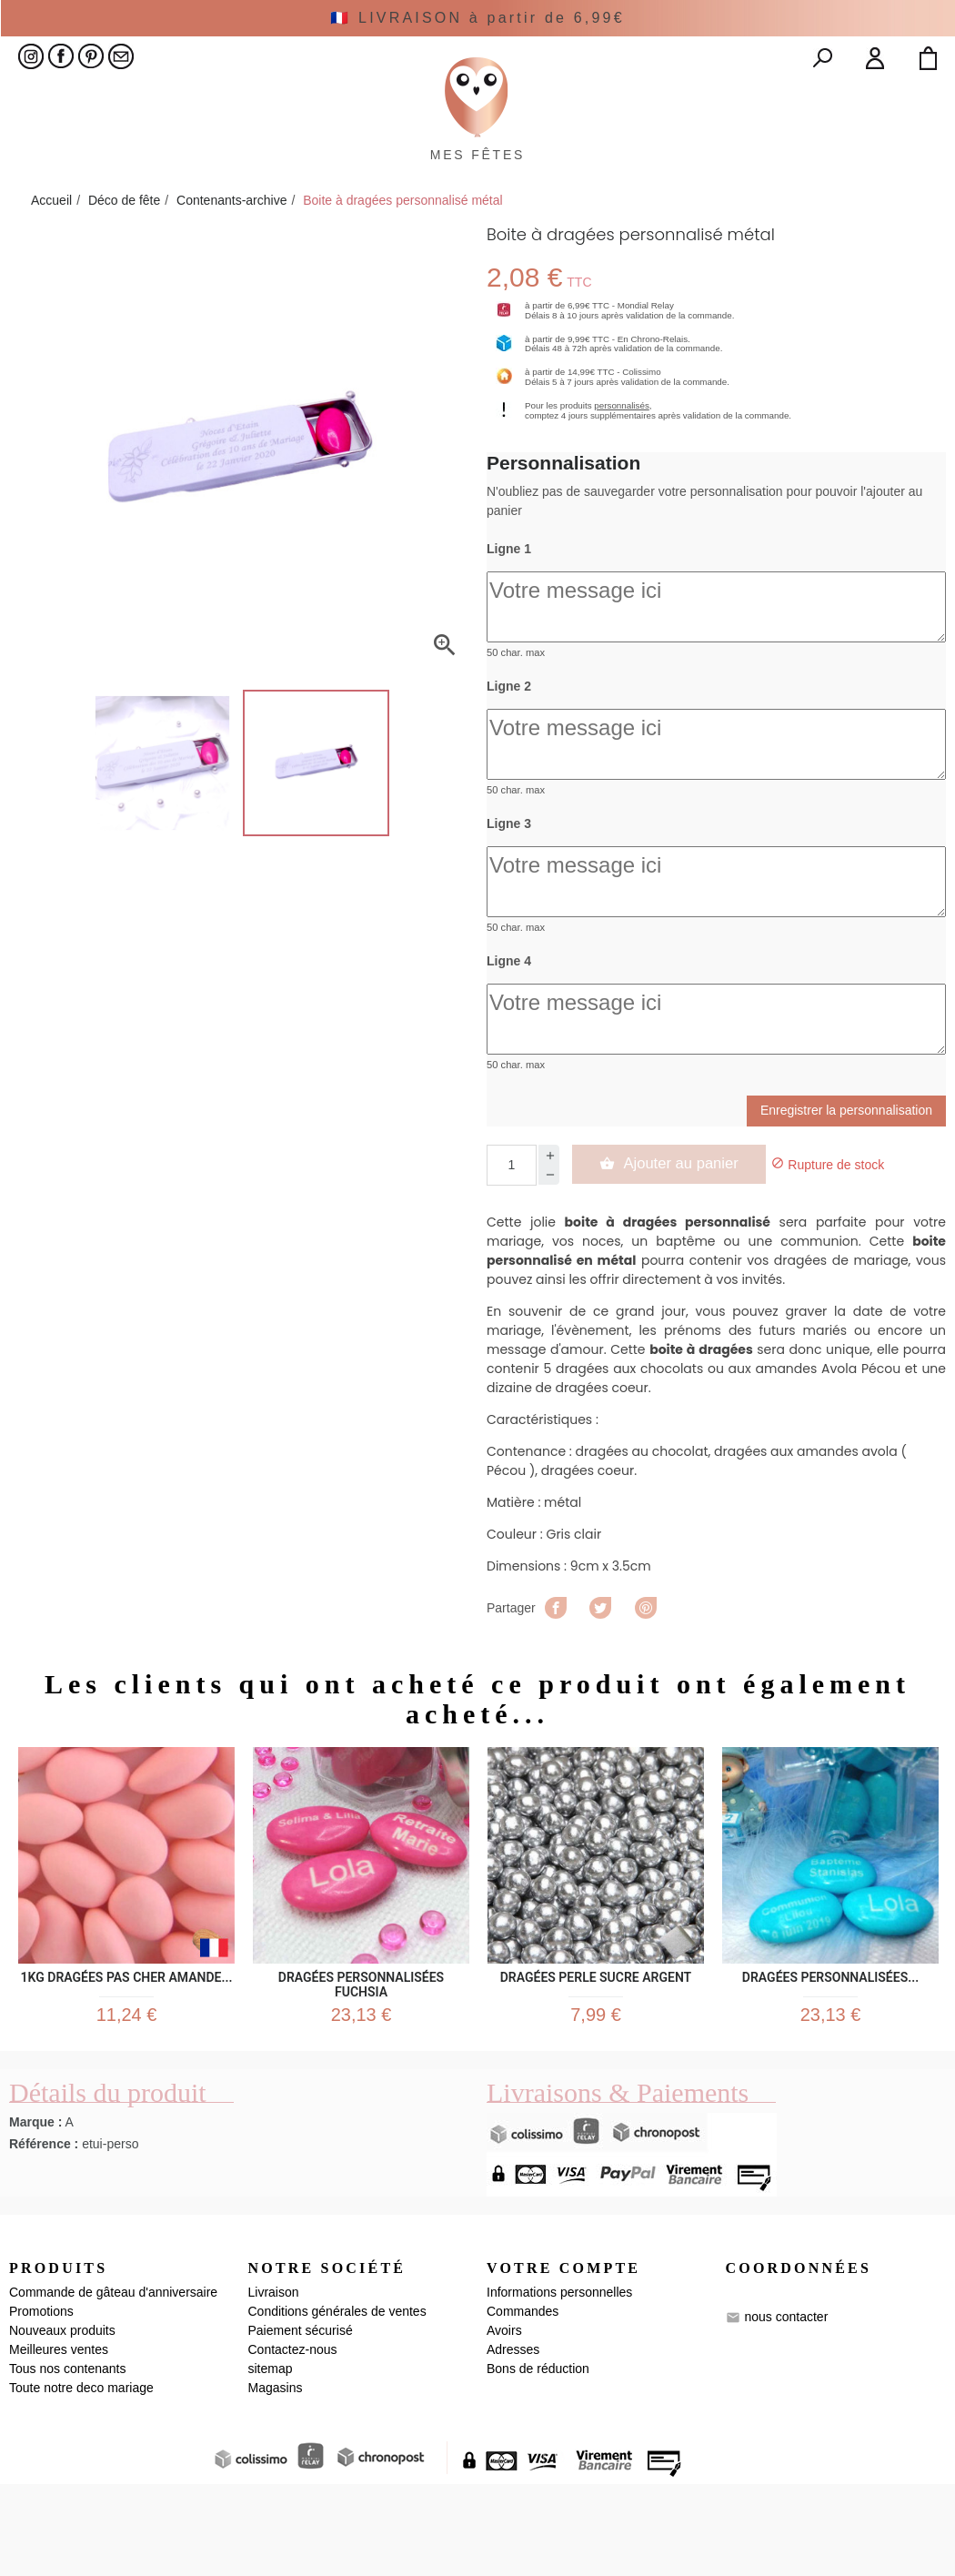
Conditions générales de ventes (337, 2403)
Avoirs (504, 2422)
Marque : (35, 2214)
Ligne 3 (509, 907)
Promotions (41, 2403)
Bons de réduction (538, 2460)
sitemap (270, 2460)
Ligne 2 (509, 770)
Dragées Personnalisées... (830, 2057)
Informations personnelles (559, 2384)
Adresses (513, 2441)
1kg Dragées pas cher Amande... (126, 2057)
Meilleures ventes (58, 2441)
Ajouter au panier (679, 1246)
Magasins (275, 2479)
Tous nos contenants (67, 2460)
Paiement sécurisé (300, 2422)
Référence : (43, 2236)
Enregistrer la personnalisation (846, 1194)
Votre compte (563, 2361)
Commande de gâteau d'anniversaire (113, 2384)
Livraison (273, 2384)
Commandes (522, 2403)
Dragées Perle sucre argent (595, 2057)
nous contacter (786, 2408)
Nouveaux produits (62, 2422)
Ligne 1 (509, 632)
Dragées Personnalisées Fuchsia (361, 2057)
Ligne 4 (509, 1044)
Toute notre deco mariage (81, 2479)
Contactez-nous (292, 2441)
